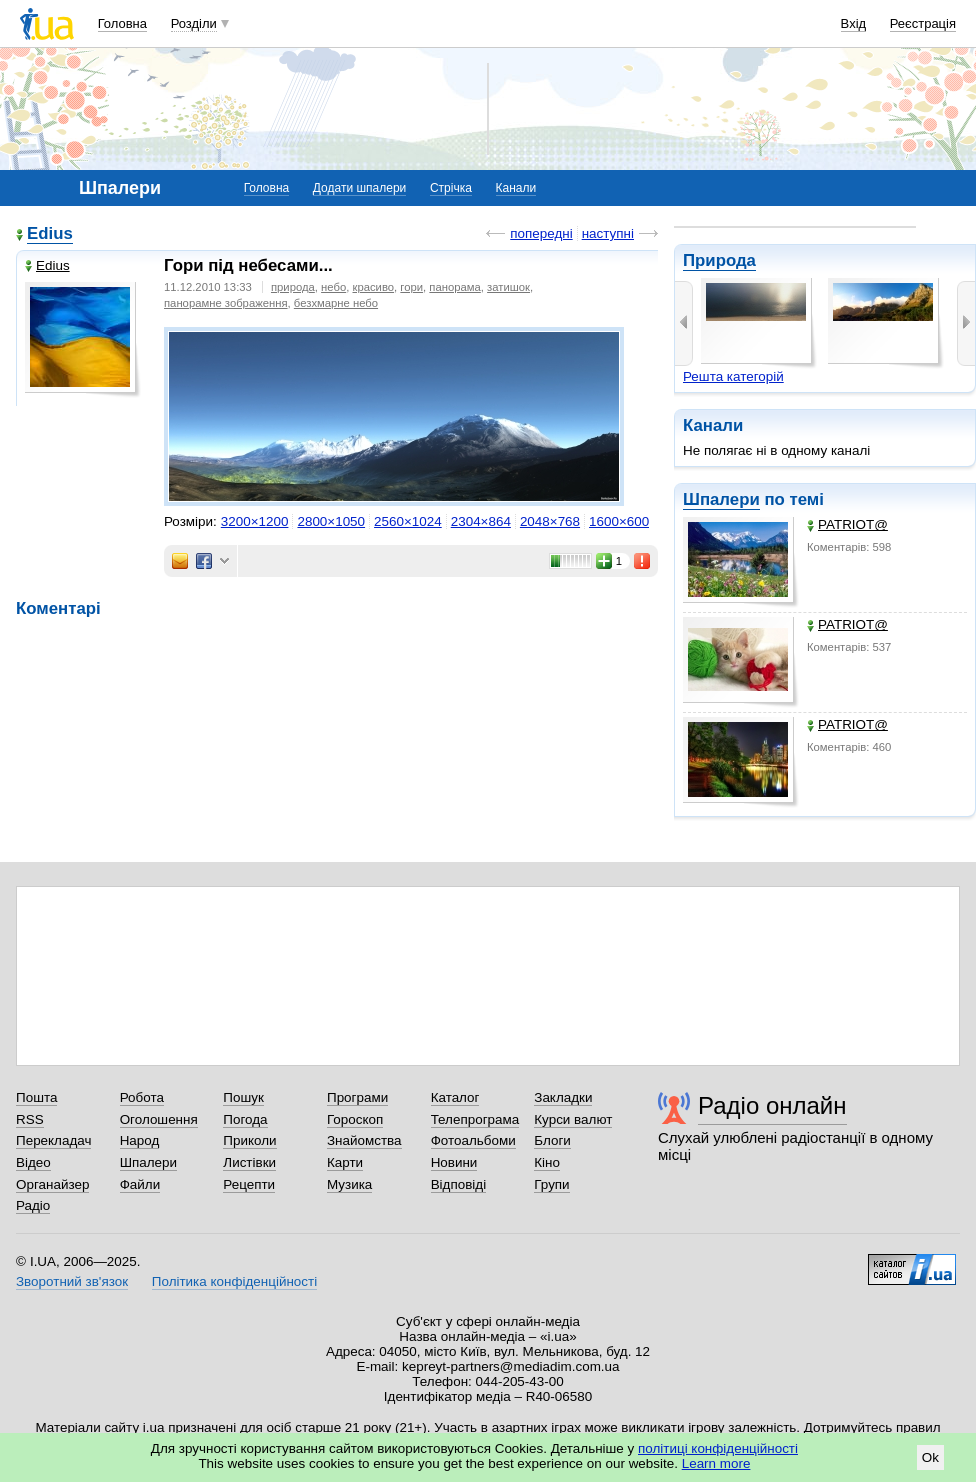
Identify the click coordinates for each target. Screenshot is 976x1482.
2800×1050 (331, 521)
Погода (245, 1119)
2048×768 (550, 521)
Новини (454, 1162)
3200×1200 (255, 521)
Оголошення (159, 1119)
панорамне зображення (226, 303)
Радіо (33, 1205)
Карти (345, 1162)
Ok (930, 1457)
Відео (33, 1162)
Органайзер (52, 1184)
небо (333, 287)
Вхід (854, 23)
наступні (608, 233)
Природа (719, 260)
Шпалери (721, 499)
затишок (508, 287)
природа (293, 287)
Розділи (194, 23)
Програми (357, 1097)
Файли (140, 1184)
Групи (551, 1184)
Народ (140, 1140)
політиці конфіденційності (718, 1448)
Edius (50, 233)
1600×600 (619, 521)
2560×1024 (408, 521)
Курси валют (573, 1119)
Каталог (455, 1097)
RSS (30, 1119)
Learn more (716, 1463)
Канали (516, 188)
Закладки (563, 1097)
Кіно (547, 1162)
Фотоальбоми (473, 1140)
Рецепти (249, 1184)
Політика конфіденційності (234, 1281)
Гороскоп (355, 1119)
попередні (541, 233)
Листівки (249, 1162)
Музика (349, 1184)
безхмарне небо (336, 303)
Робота (142, 1097)
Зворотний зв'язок (72, 1281)
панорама (454, 287)
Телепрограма (475, 1119)
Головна (122, 23)
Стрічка (451, 188)
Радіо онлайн (772, 1105)
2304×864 (481, 521)
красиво (374, 287)
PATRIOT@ (847, 524)
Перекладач (53, 1140)
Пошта (36, 1097)
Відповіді (459, 1184)
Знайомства (364, 1140)
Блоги (552, 1140)
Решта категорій (733, 376)
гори (411, 287)
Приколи (249, 1140)
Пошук (243, 1097)
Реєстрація (923, 23)
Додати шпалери (359, 188)
